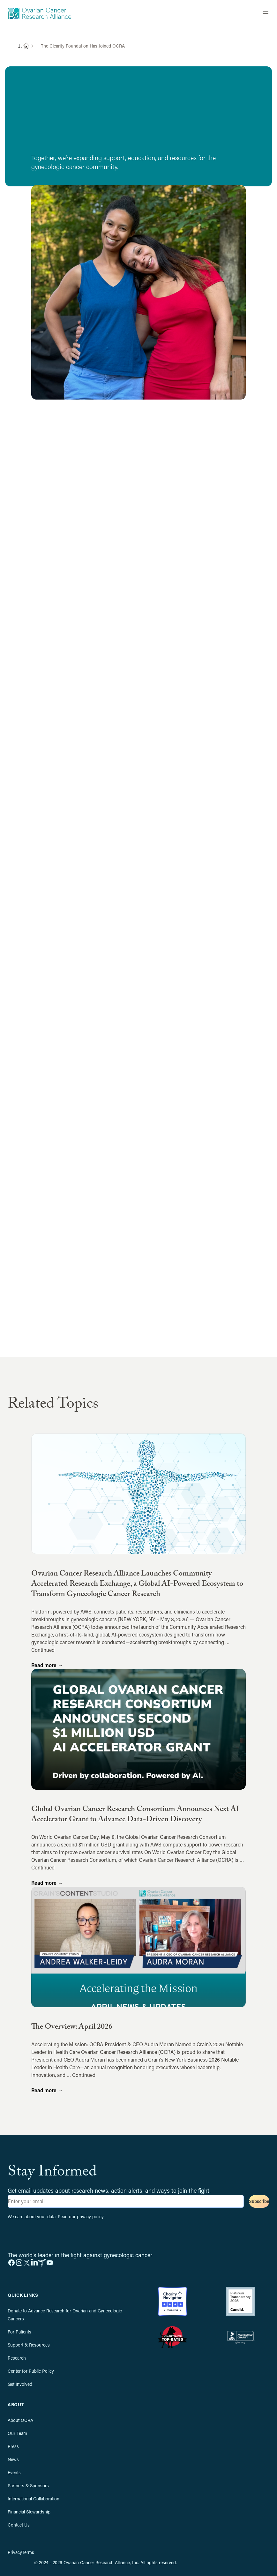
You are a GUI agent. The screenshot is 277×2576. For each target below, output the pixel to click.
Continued (43, 1649)
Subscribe (259, 2201)
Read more (47, 1665)
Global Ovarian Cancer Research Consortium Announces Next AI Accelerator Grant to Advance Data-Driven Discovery (135, 1815)
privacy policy (90, 2216)
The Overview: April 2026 (71, 2027)
